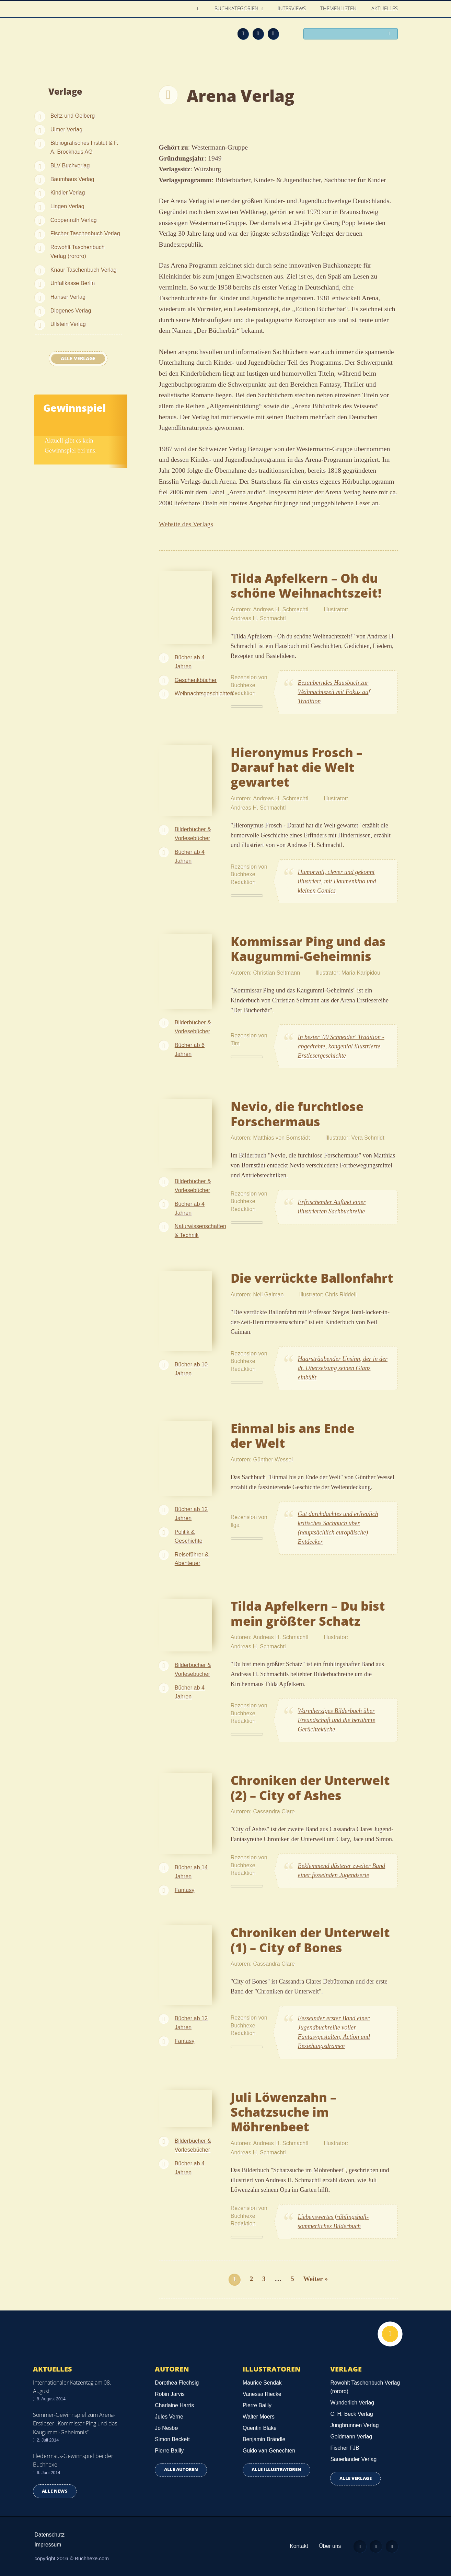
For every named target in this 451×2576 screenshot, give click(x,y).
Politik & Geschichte (189, 1536)
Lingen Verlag (67, 206)
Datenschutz (50, 2535)
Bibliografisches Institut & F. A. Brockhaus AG (84, 147)
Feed (243, 33)
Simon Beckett (172, 2439)
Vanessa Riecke (262, 2394)
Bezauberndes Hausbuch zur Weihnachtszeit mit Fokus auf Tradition (334, 692)
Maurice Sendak (262, 2383)
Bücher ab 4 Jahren (190, 661)
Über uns (326, 2546)
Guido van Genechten (269, 2451)
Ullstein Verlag (68, 324)
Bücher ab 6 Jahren (190, 1049)
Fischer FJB (344, 2448)
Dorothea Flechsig (177, 2383)
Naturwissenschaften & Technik (200, 1230)
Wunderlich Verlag (352, 2403)
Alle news (55, 2491)
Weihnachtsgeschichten (204, 693)
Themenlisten (339, 8)
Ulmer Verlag (66, 129)
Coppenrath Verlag (73, 220)
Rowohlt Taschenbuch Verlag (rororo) (77, 251)
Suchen (390, 34)
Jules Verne (169, 2417)
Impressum (48, 2545)
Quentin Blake (260, 2428)
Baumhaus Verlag (72, 179)
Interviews (292, 8)
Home (200, 8)
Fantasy (185, 1890)
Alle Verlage (78, 358)
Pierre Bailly (169, 2451)
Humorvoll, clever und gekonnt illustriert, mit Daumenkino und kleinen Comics (337, 881)
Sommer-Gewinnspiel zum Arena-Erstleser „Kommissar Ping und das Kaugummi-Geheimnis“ (75, 2423)
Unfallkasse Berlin (72, 283)
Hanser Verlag (68, 297)
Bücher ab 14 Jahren (191, 1871)
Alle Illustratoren (276, 2469)
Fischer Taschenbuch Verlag (85, 233)
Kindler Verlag (67, 192)
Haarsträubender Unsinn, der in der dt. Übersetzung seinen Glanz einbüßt (343, 1368)
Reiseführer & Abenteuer (192, 1558)
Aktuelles (385, 8)
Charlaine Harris (174, 2405)
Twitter (273, 33)
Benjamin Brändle (264, 2439)
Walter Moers (259, 2417)
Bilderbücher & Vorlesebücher (193, 833)
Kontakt (294, 2546)
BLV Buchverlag (70, 165)
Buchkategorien (237, 8)
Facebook (258, 33)
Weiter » (315, 2278)
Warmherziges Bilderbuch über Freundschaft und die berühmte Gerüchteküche (336, 1720)
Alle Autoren (181, 2469)
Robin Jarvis (170, 2394)
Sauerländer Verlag (353, 2459)
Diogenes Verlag (70, 310)
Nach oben (389, 2335)
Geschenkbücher (196, 680)
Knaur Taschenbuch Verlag (83, 270)
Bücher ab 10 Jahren (191, 1368)
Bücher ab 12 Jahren (191, 1513)
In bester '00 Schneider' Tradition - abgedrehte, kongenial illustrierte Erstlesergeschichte (341, 1046)
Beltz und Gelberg (72, 116)
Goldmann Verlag (351, 2436)
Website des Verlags (186, 524)
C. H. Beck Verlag (351, 2414)
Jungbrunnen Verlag (354, 2425)
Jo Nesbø (166, 2428)
